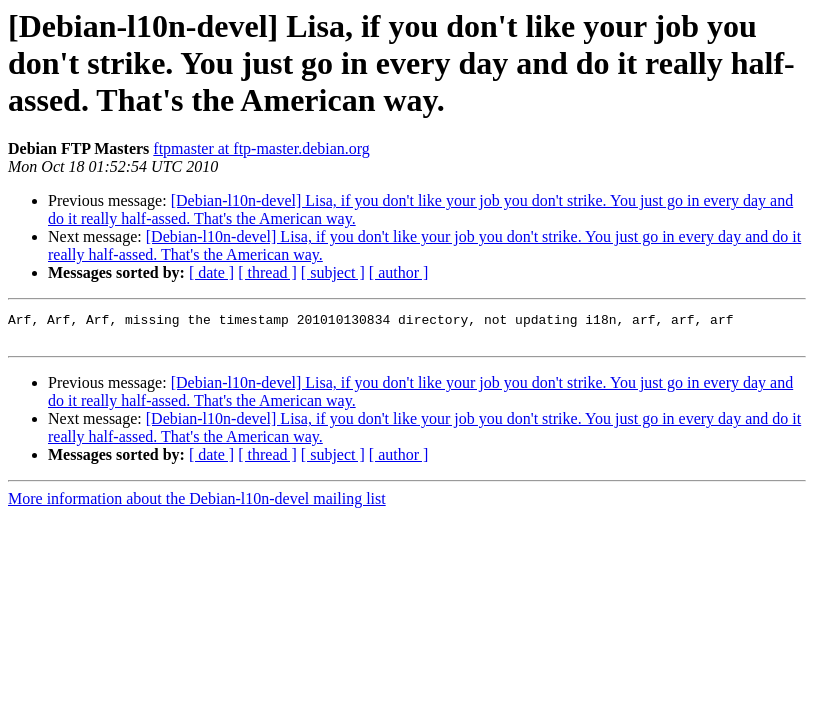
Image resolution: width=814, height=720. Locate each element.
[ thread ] (267, 272)
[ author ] (399, 272)
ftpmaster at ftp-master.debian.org (261, 148)
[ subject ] (333, 272)
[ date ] (211, 272)
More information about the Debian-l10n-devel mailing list (197, 504)
